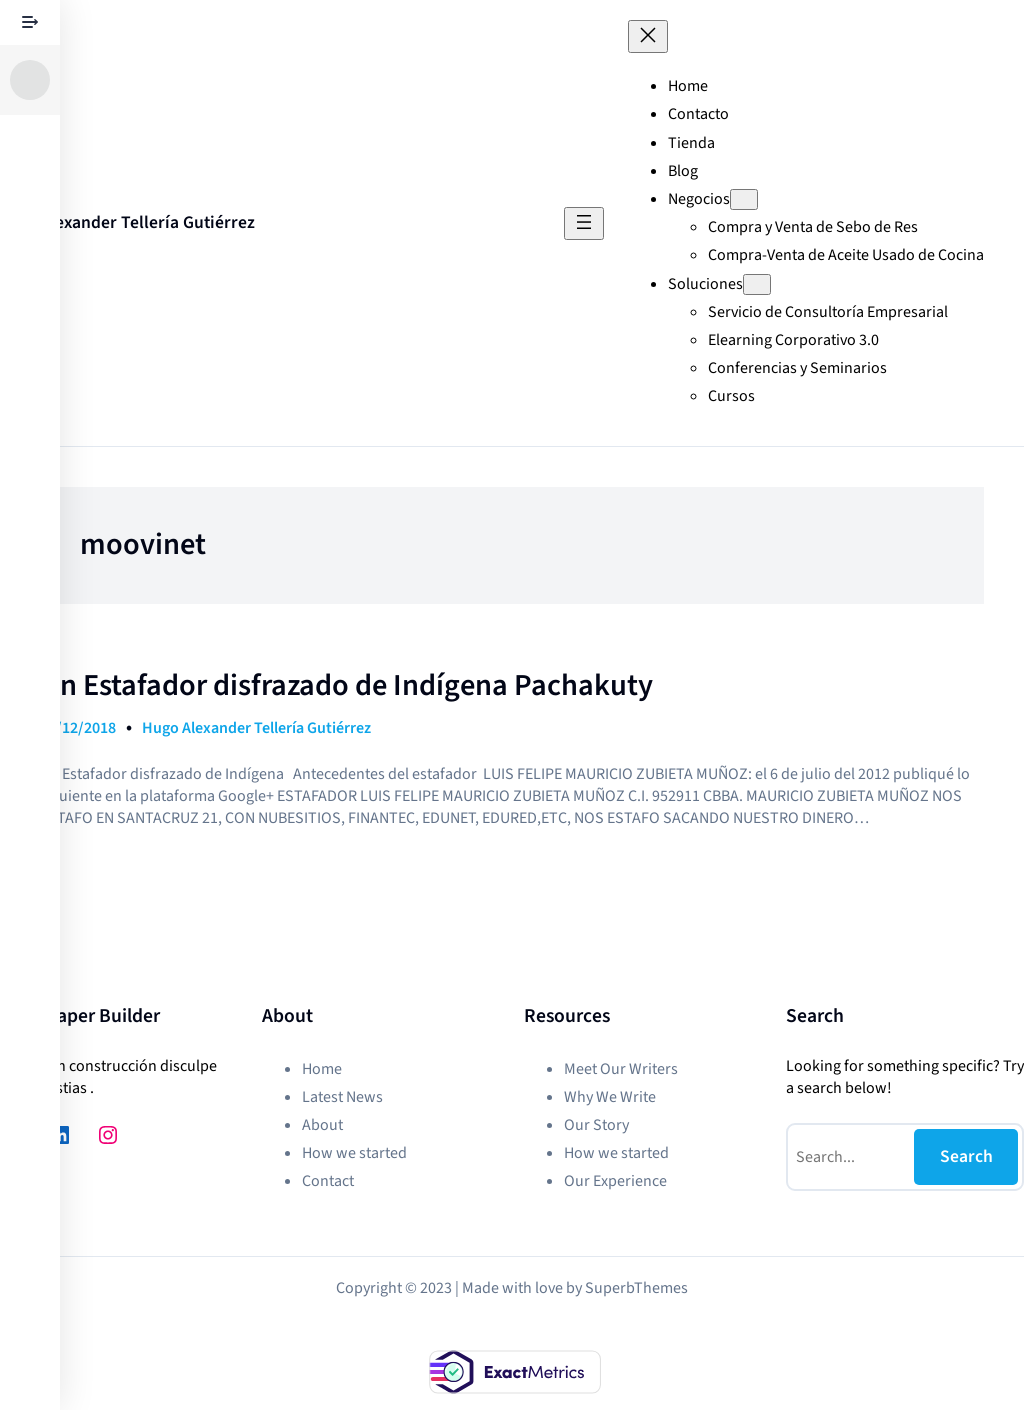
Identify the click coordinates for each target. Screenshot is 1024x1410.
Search (966, 1156)
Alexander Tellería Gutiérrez (147, 222)
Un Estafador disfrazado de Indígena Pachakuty (346, 686)
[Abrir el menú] (584, 223)
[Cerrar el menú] (648, 36)
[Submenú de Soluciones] (757, 284)
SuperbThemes (636, 1288)
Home (688, 86)
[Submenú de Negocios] (744, 199)
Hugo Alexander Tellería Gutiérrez (256, 728)
